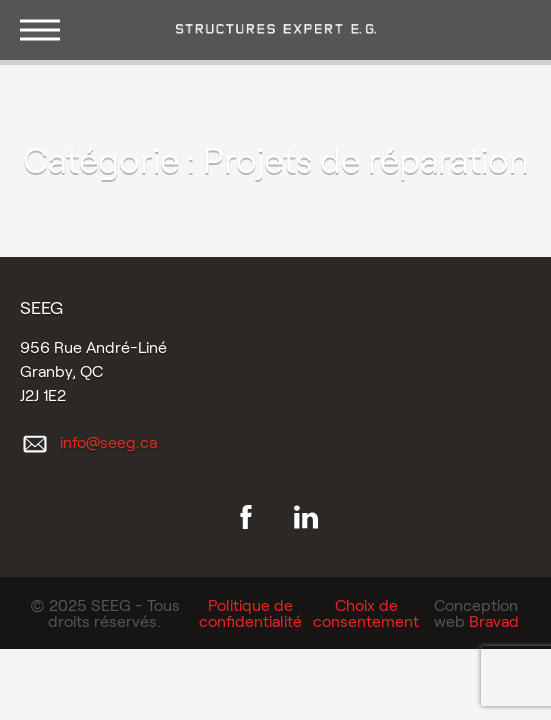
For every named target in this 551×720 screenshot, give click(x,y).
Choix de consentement (366, 612)
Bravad (494, 620)
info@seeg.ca (108, 441)
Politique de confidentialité (250, 612)
